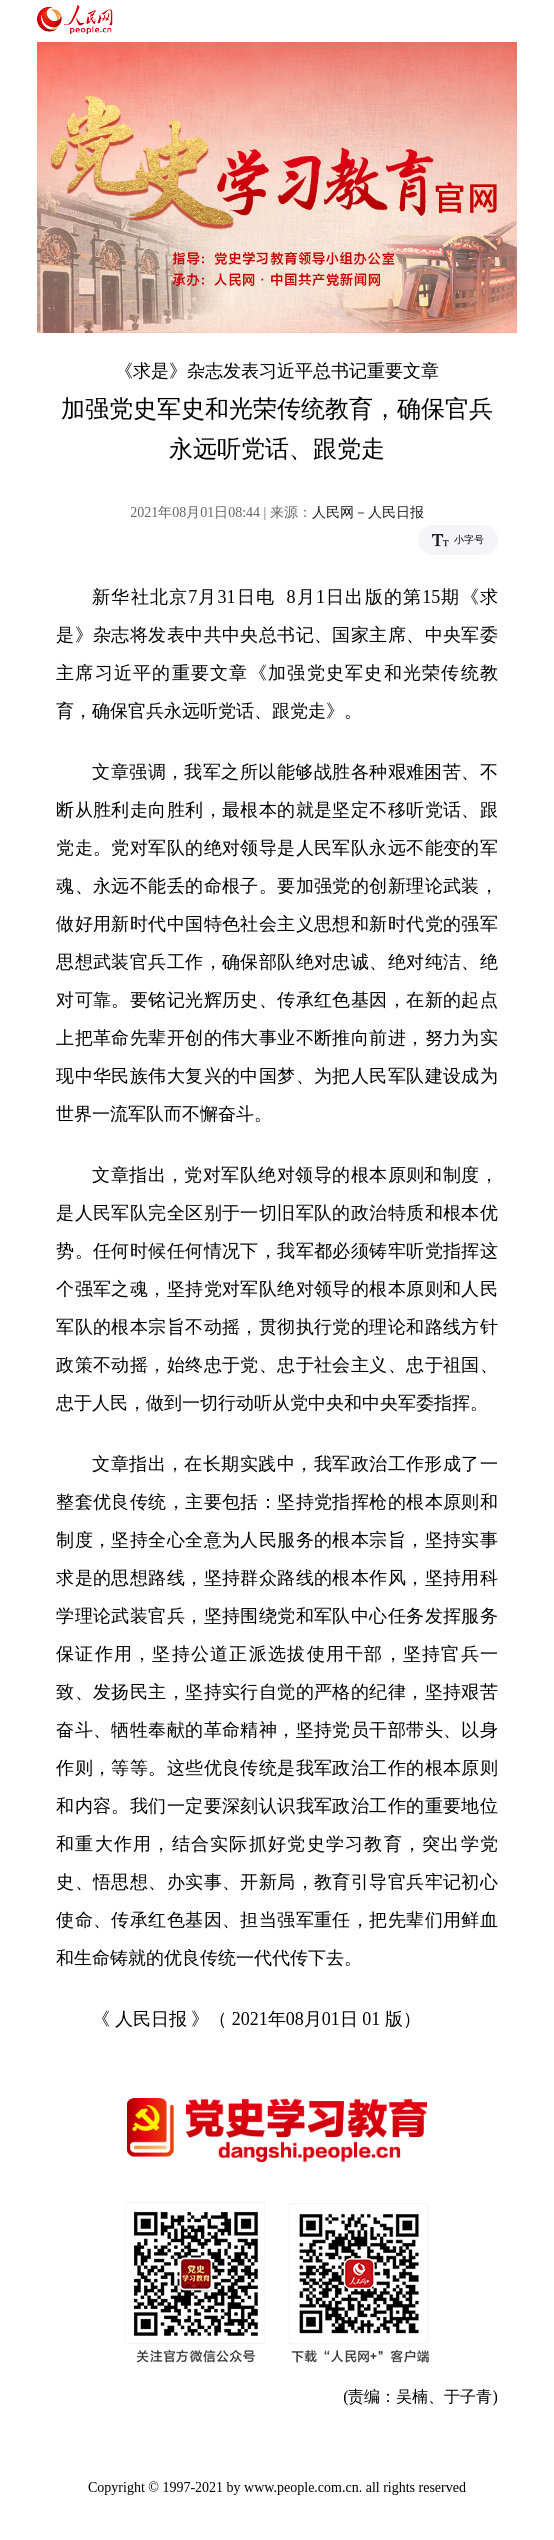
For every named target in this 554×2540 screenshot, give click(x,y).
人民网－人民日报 (368, 512)
